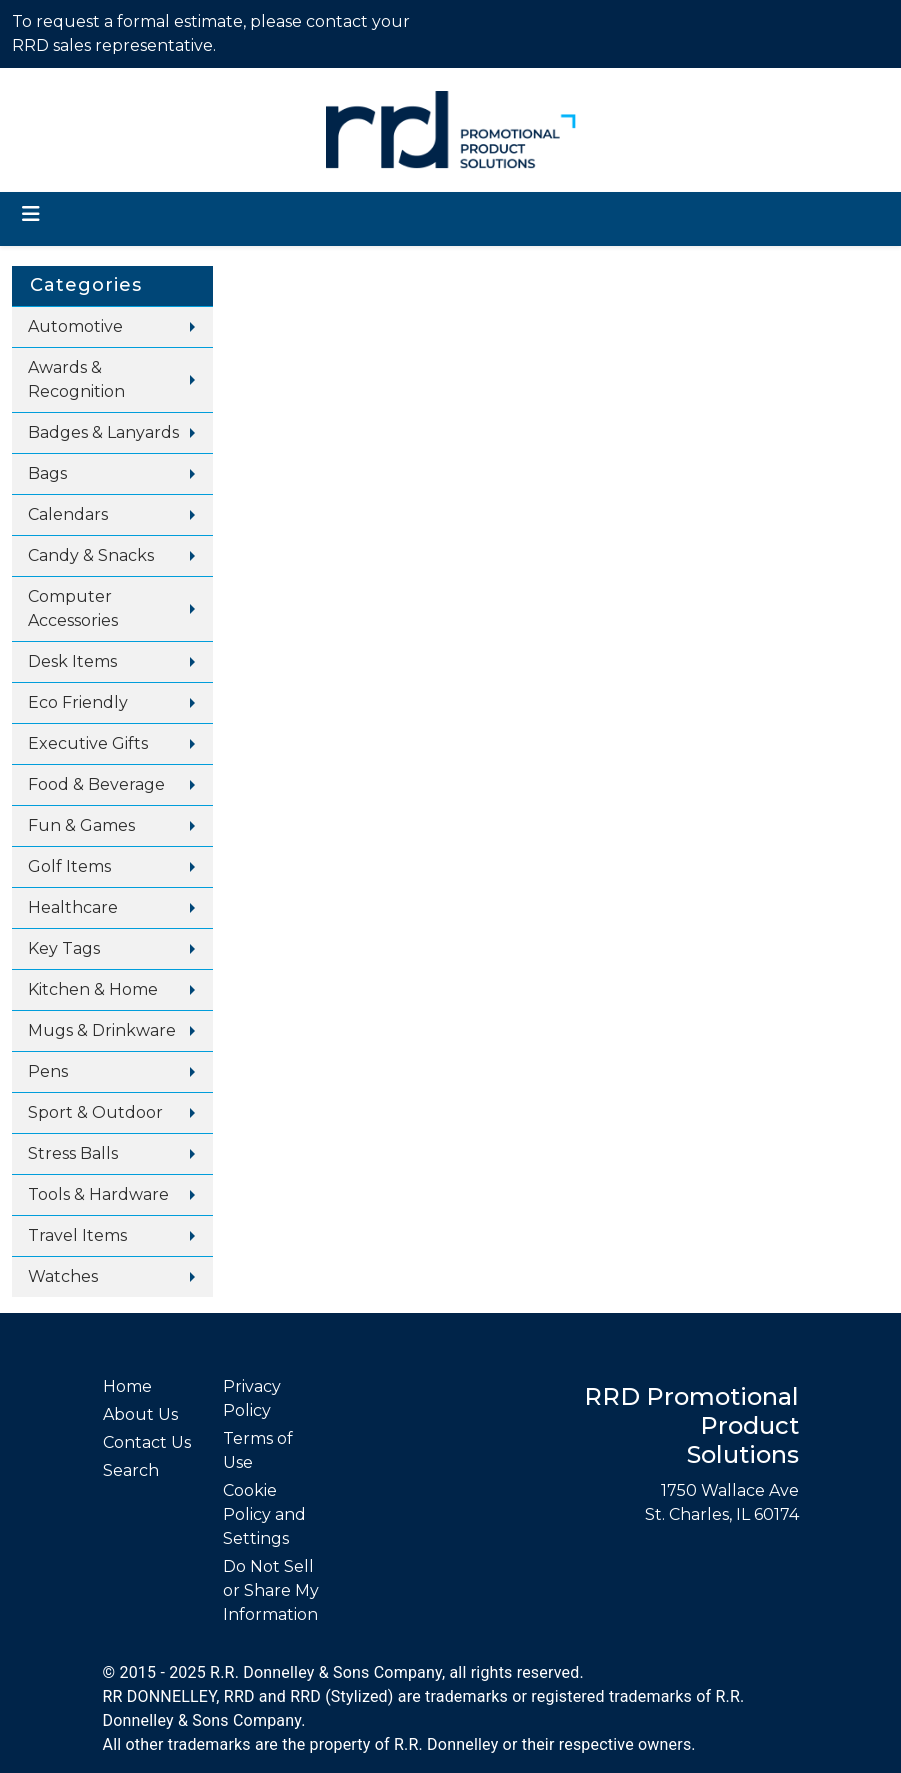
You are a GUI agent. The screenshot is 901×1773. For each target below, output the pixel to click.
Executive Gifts (88, 743)
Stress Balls (73, 1153)
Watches (63, 1276)
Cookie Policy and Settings (264, 1514)
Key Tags (64, 948)
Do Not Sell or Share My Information (271, 1590)
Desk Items (72, 661)
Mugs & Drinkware (102, 1030)
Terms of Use (258, 1450)
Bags (47, 473)
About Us (140, 1414)
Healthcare (73, 907)
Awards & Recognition (76, 379)
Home (127, 1386)
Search (131, 1470)
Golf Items (69, 866)
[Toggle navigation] (31, 214)
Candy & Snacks (91, 555)
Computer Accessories (73, 608)
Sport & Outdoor (95, 1112)
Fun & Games (81, 825)
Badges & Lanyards (103, 432)
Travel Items (77, 1235)
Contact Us (147, 1442)
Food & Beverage (96, 784)
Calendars (68, 514)
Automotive (75, 326)
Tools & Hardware (98, 1194)
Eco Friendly (78, 702)
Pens (48, 1071)
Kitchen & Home (93, 989)
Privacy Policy (252, 1398)
